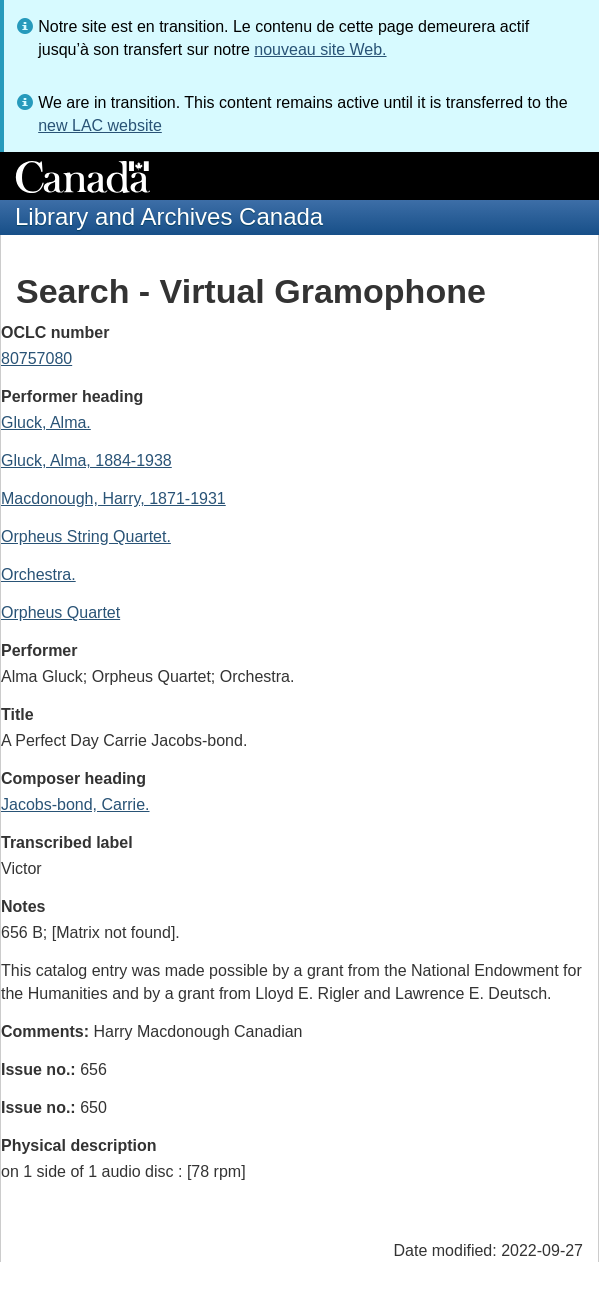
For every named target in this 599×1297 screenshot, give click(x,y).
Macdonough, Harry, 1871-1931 (113, 498)
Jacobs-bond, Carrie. (75, 804)
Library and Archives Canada (169, 216)
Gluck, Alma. (46, 422)
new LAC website (100, 125)
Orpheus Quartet (60, 612)
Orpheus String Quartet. (86, 536)
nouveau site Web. (320, 49)
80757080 (36, 358)
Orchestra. (38, 574)
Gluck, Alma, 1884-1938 (86, 460)
